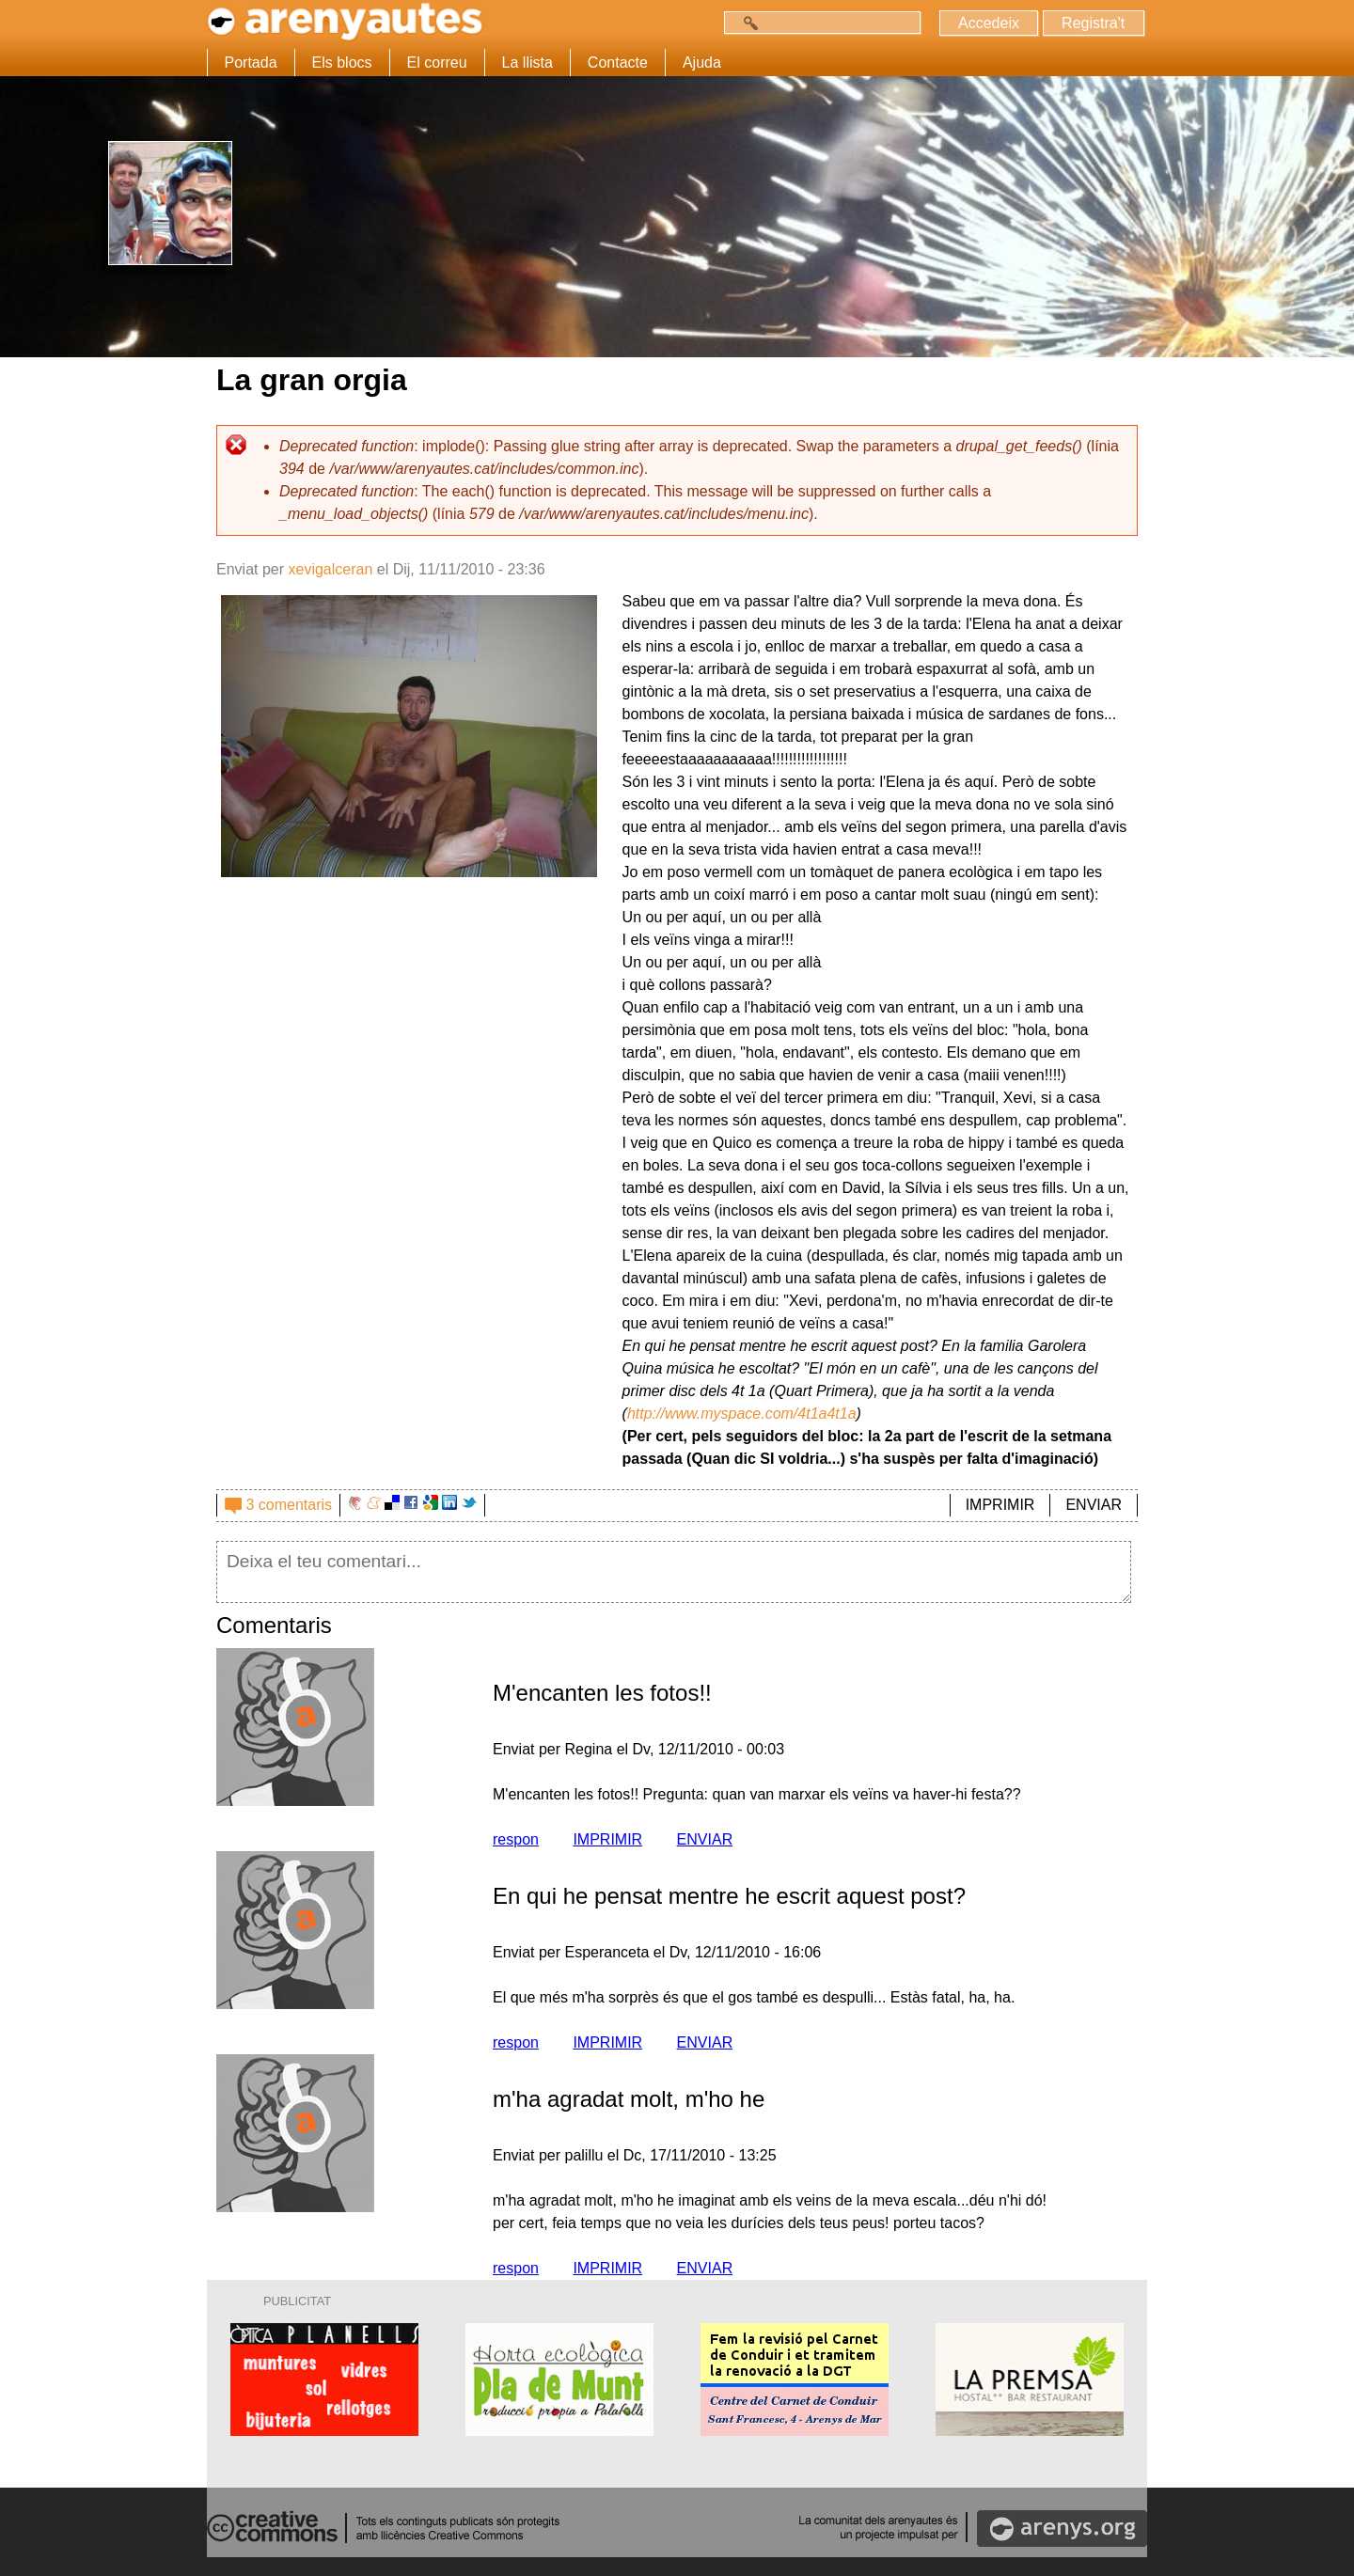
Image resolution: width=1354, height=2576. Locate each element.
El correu (437, 63)
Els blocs (342, 63)
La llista (527, 63)
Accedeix (986, 23)
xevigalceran (330, 569)
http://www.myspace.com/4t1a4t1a (742, 1414)
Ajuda (702, 63)
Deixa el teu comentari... (673, 1572)
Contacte (618, 63)
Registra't (1092, 23)
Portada (251, 63)
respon (516, 1839)
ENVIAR (1093, 1505)
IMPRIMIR (1000, 1505)
